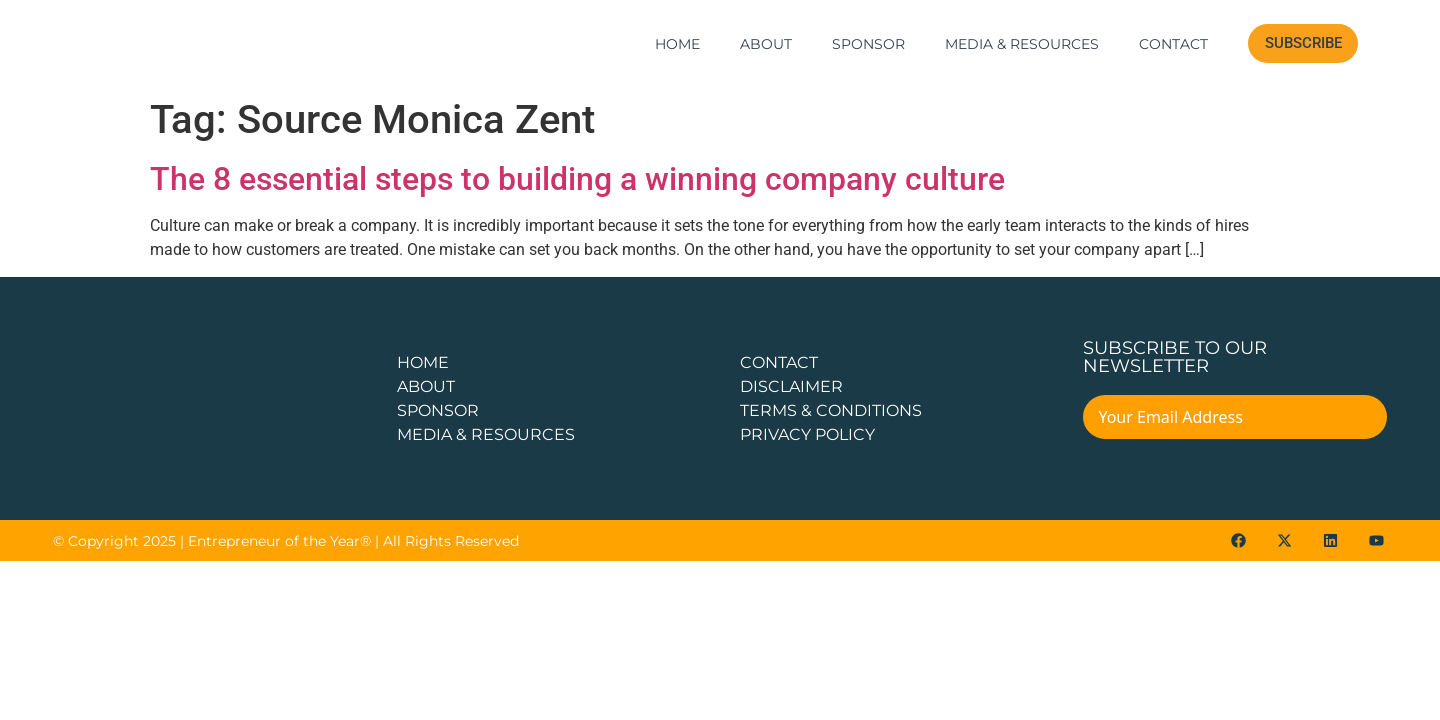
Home (677, 44)
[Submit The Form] (1358, 420)
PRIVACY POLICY (807, 434)
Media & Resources (1022, 44)
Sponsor (868, 44)
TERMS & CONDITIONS (831, 410)
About (766, 44)
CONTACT (779, 362)
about (426, 386)
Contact (1173, 44)
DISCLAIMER (791, 386)
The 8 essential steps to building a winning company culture (577, 179)
